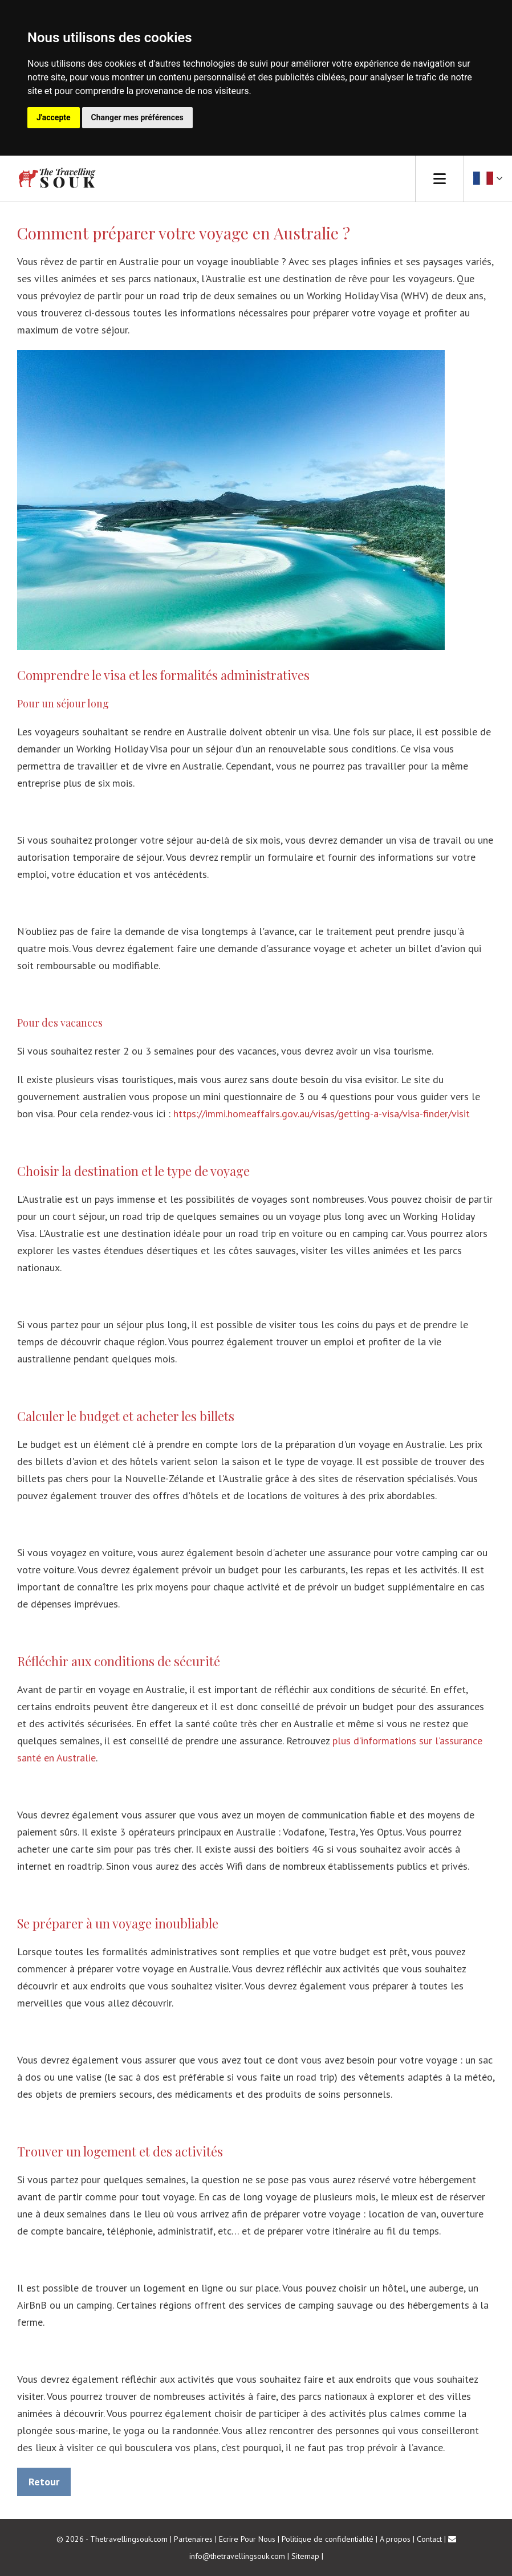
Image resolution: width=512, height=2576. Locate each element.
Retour (44, 2481)
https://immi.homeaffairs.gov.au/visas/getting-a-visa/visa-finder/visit (321, 1113)
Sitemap (305, 2556)
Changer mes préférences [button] (137, 117)
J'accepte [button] (53, 117)
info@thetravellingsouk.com (237, 2556)
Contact (429, 2539)
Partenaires (193, 2539)
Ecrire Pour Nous (247, 2539)
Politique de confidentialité (327, 2539)
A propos (395, 2539)
